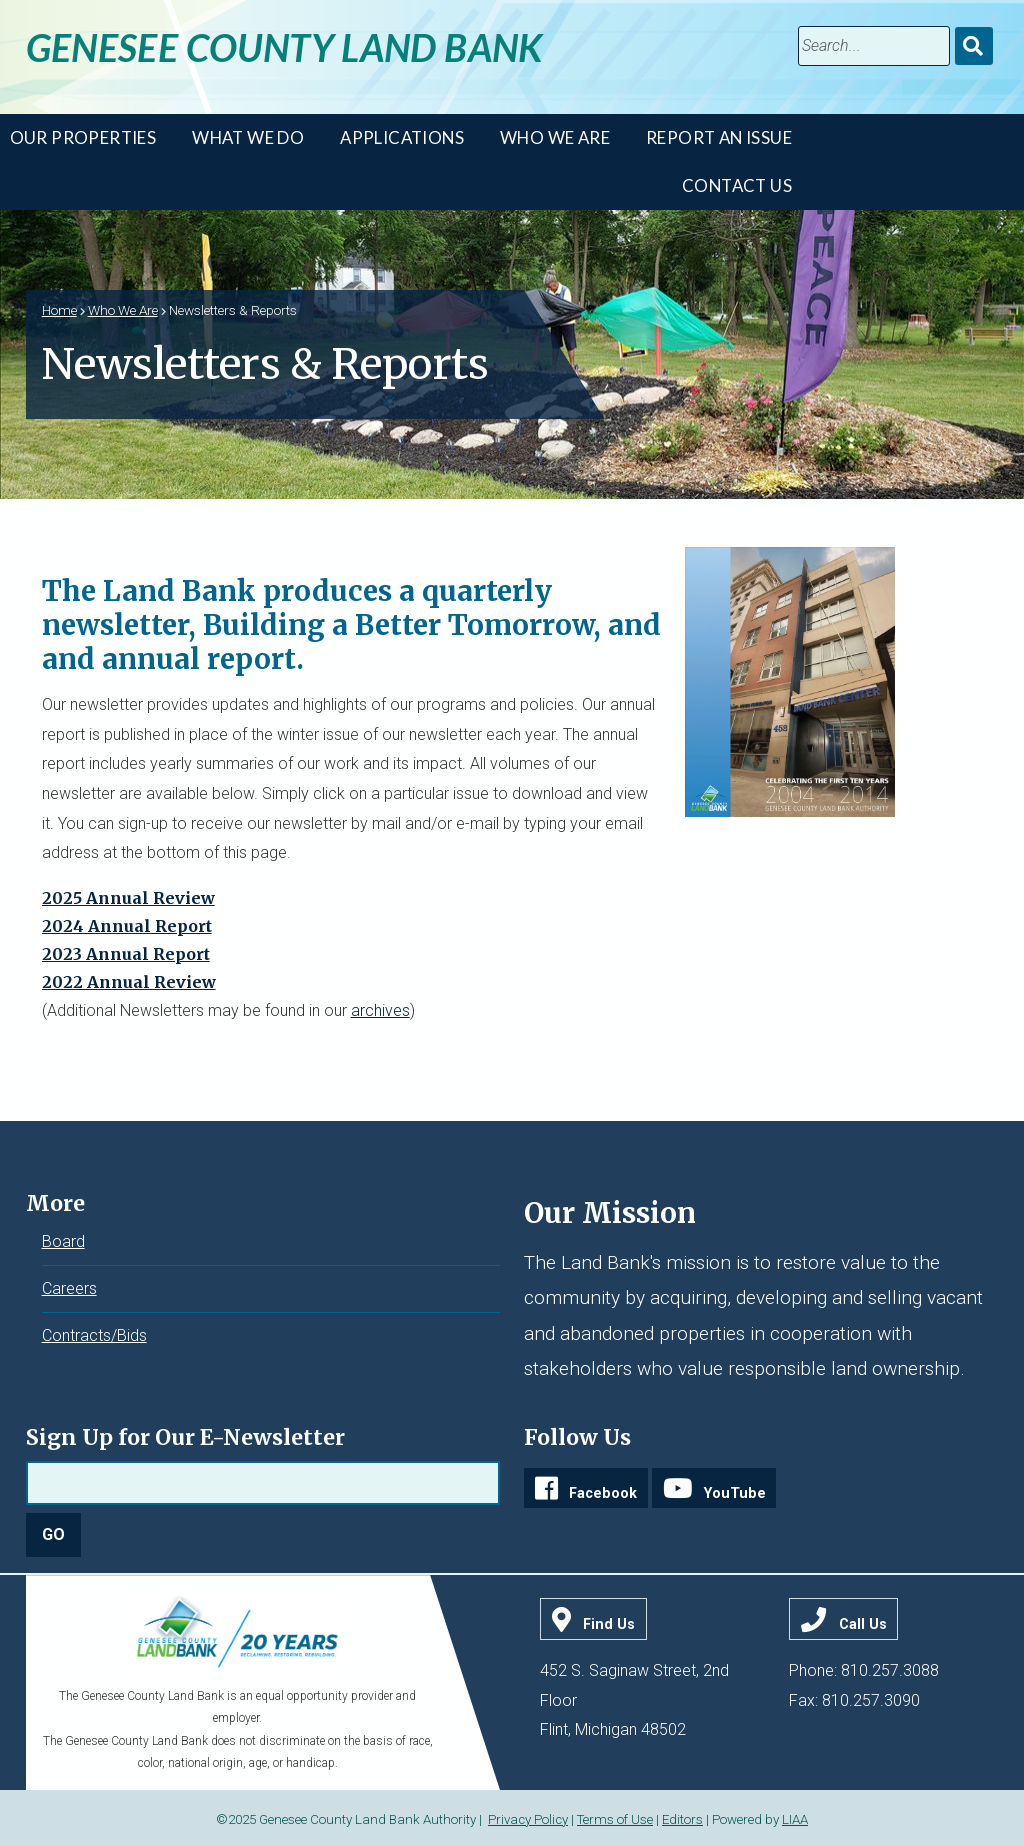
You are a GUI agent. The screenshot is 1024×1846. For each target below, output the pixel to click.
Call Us (863, 1624)
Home (59, 310)
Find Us (609, 1624)
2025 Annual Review (128, 898)
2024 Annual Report (127, 926)
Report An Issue (719, 137)
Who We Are (555, 137)
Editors (682, 1819)
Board (63, 1241)
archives (380, 1010)
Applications (402, 137)
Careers (69, 1288)
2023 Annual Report (126, 954)
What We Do (248, 137)
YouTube (735, 1493)
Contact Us (737, 185)
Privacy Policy (528, 1819)
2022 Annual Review (129, 982)
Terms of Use (615, 1819)
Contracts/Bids (94, 1335)
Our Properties (83, 137)
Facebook (603, 1493)
